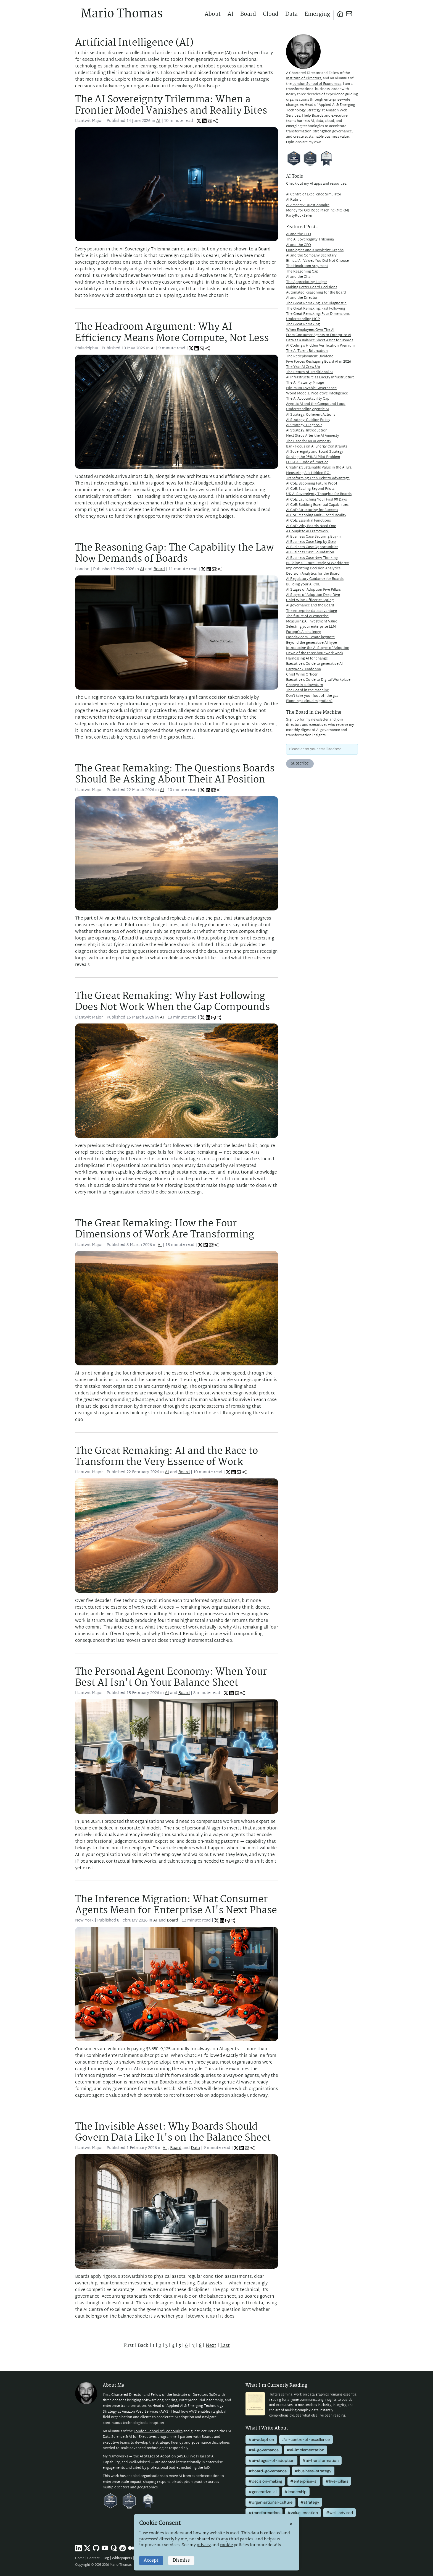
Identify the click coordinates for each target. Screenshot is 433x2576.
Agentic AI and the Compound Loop (315, 404)
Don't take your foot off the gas (312, 696)
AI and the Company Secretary (311, 255)
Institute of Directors (303, 78)
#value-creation (302, 2512)
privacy (204, 2545)
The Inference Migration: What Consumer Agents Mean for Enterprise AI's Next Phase (176, 1905)
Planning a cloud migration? (309, 701)
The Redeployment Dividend (310, 356)
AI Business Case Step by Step (311, 542)
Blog (105, 2558)
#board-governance (268, 2470)
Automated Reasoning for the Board (316, 292)
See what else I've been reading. (321, 2416)
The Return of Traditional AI (309, 372)
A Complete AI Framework (307, 531)
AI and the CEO (298, 234)
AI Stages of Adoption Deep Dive (313, 595)
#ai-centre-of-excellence (306, 2439)
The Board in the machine (307, 690)
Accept (151, 2560)
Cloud (270, 14)
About (213, 14)
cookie (226, 2545)
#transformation (264, 2512)
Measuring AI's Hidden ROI (308, 473)
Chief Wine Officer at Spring (310, 600)
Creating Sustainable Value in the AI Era (319, 467)
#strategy (309, 2502)
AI (230, 14)
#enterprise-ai (303, 2481)
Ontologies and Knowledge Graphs (315, 250)
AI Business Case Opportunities (312, 547)
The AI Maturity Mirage (305, 382)
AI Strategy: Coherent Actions (310, 415)
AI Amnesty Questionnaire (307, 205)
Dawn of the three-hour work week (314, 653)
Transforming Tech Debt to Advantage (318, 478)
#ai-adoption (261, 2439)
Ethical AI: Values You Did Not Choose (317, 261)
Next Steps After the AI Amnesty (312, 436)
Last (225, 2345)
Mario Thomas (122, 14)
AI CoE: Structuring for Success (312, 510)
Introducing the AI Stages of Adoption (317, 648)
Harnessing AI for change (307, 658)
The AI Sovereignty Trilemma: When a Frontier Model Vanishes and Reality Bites (171, 105)
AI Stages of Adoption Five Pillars (313, 590)
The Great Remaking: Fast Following (315, 308)
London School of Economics (316, 84)
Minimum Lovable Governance (311, 388)
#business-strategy (313, 2470)
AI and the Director (302, 298)
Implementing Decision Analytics (313, 568)
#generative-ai (262, 2491)
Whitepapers (122, 2558)
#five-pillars (337, 2481)
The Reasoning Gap (302, 271)
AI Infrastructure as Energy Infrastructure (320, 377)
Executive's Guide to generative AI (314, 664)
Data (291, 14)
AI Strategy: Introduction (307, 430)
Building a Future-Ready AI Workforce (317, 563)
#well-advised (339, 2512)
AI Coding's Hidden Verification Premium (320, 345)
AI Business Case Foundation (310, 552)
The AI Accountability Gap (307, 399)
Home (80, 2558)
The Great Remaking (303, 324)
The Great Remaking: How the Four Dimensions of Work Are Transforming (164, 1229)
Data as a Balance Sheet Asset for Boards (319, 340)
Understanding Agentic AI (307, 409)
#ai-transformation (320, 2460)
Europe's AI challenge (303, 632)
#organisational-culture (270, 2502)
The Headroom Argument (307, 266)
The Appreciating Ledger (306, 282)
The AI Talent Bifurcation (307, 351)
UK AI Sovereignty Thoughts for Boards (319, 494)
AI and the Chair (299, 277)
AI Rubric (294, 200)
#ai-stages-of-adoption (271, 2460)
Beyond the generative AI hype (311, 643)
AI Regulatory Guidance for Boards (315, 579)
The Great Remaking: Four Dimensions (318, 314)
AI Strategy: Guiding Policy (308, 420)
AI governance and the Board (310, 605)
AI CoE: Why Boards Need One (311, 526)
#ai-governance (264, 2449)
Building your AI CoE (303, 584)
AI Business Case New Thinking (312, 558)
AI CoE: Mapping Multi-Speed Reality (316, 515)
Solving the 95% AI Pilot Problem (313, 457)
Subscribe (300, 763)
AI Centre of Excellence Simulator (313, 194)
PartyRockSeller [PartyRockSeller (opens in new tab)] (299, 216)
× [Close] (290, 2524)
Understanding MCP (303, 319)
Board (248, 14)
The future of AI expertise (307, 616)
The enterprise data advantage (311, 611)
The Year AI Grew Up (303, 367)
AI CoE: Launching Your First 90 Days (316, 499)
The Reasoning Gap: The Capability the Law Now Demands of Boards (174, 553)
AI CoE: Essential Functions (308, 520)
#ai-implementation (305, 2449)
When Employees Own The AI (310, 330)
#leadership (295, 2491)
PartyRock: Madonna (303, 669)
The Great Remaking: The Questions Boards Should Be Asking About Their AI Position (174, 774)
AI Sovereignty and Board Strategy (314, 452)
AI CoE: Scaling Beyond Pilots (310, 489)
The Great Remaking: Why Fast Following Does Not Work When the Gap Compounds (172, 1001)
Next (211, 2345)
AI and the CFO (298, 245)
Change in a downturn (304, 685)
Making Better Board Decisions (311, 287)
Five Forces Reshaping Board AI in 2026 (318, 361)
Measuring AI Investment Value (311, 621)
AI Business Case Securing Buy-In (313, 536)
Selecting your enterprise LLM (311, 627)
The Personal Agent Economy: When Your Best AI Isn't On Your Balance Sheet (171, 1677)
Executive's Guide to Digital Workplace (318, 680)
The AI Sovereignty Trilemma (310, 239)
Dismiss (181, 2560)
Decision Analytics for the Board (313, 573)
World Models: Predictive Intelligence (317, 393)
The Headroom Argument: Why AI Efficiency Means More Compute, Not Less (172, 332)
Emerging (317, 14)
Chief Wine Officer (302, 674)
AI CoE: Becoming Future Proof (311, 483)
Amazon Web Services (140, 2412)
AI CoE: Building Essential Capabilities (317, 505)
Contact (93, 2558)
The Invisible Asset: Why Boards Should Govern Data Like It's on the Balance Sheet (173, 2132)
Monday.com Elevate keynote (310, 637)
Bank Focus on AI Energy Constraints (316, 446)
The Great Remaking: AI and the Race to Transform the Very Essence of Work (166, 1456)
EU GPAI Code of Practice (307, 462)
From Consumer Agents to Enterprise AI (318, 335)
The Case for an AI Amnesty (308, 441)
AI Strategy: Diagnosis (304, 425)
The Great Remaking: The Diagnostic (316, 303)
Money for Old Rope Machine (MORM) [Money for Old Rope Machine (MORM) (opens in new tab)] (317, 210)
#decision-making (265, 2481)
